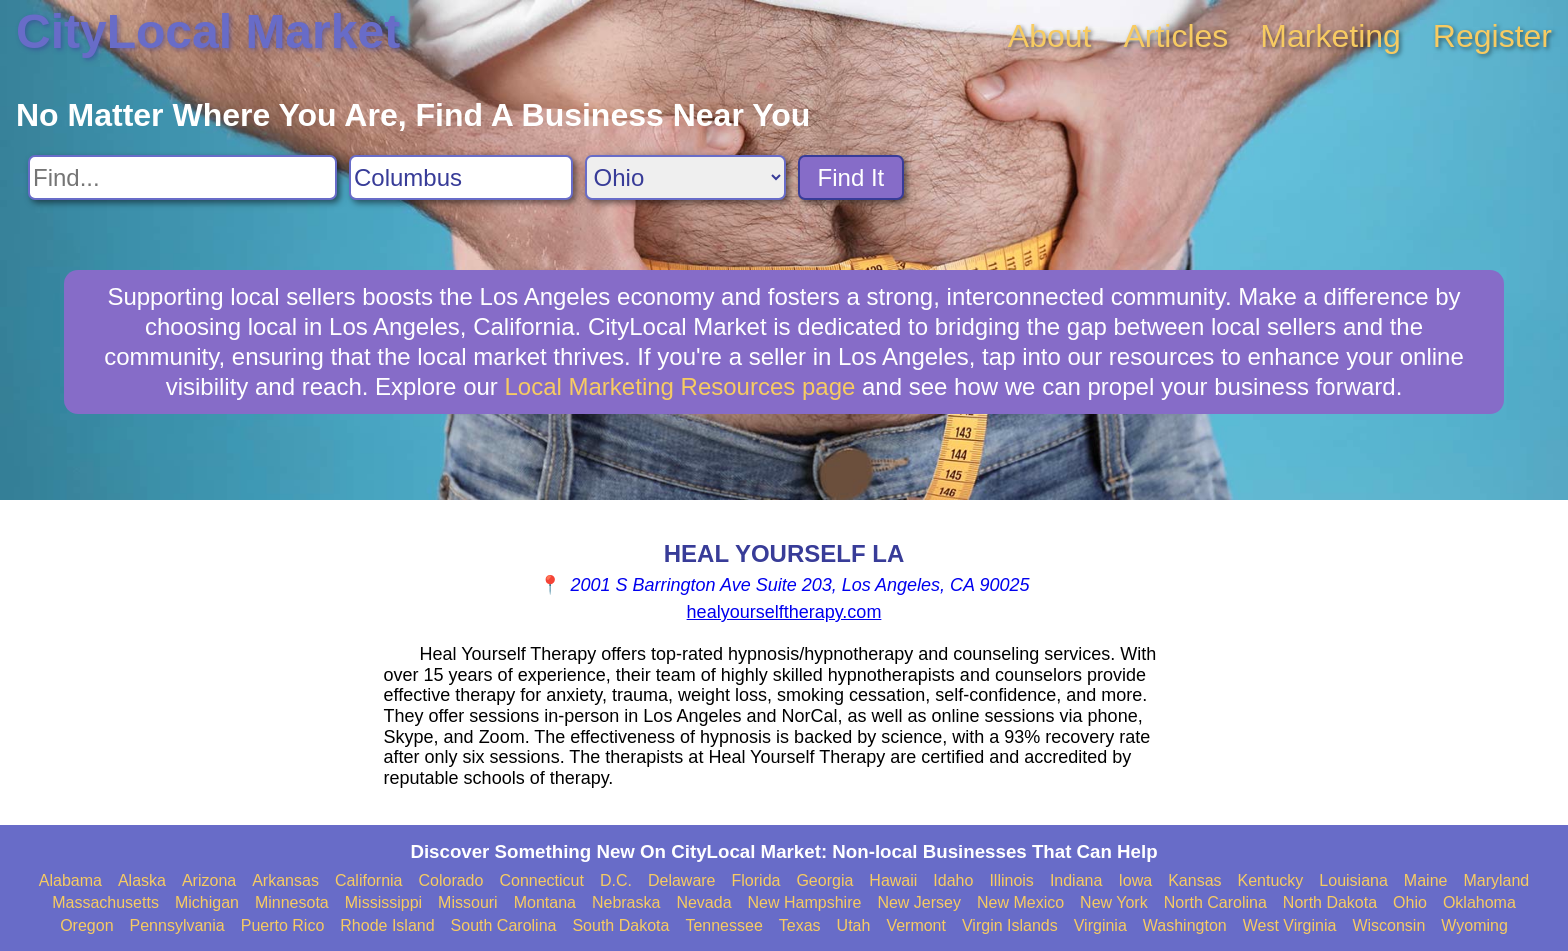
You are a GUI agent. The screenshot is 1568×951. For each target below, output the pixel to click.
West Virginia (1290, 925)
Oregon (86, 925)
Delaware (682, 880)
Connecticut (541, 880)
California (369, 880)
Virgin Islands (1010, 925)
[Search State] (685, 177)
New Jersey (919, 902)
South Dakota (620, 925)
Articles (1175, 36)
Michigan (207, 902)
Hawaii (893, 880)
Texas (800, 925)
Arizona (209, 880)
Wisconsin (1388, 925)
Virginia (1100, 925)
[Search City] (461, 177)
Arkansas (285, 880)
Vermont (916, 925)
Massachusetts (105, 902)
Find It (851, 177)
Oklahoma (1479, 902)
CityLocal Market (208, 31)
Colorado (450, 880)
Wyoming (1474, 925)
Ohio (1410, 902)
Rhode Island (387, 925)
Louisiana (1353, 880)
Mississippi (383, 902)
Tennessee (723, 925)
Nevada (703, 902)
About (1050, 36)
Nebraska (626, 902)
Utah (854, 925)
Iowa (1135, 880)
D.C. (616, 880)
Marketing (1330, 36)
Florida (756, 880)
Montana (545, 902)
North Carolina (1215, 902)
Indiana (1076, 880)
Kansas (1194, 880)
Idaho (953, 880)
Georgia (824, 880)
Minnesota (292, 902)
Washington (1185, 925)
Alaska (142, 880)
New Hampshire (805, 902)
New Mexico (1020, 902)
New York (1114, 902)
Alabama (70, 880)
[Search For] (182, 177)
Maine (1426, 880)
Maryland (1496, 880)
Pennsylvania (177, 925)
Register (1492, 36)
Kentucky (1271, 880)
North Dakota (1330, 902)
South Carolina (504, 925)
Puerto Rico (283, 925)
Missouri (468, 902)
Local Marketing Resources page (679, 386)
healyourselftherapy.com (784, 612)
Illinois (1011, 880)
